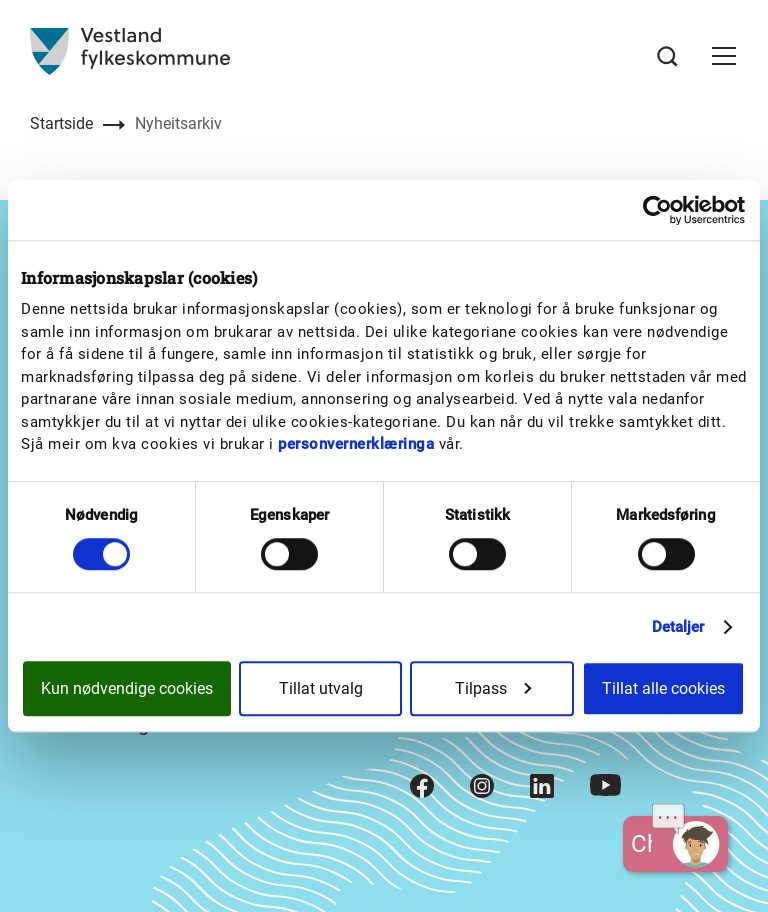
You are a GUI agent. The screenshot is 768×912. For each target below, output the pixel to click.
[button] (724, 56)
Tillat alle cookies (663, 688)
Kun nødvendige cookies (127, 688)
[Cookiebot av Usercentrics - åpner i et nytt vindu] (657, 210)
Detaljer (678, 627)
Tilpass (493, 688)
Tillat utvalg (321, 688)
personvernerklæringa (356, 444)
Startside (61, 123)
